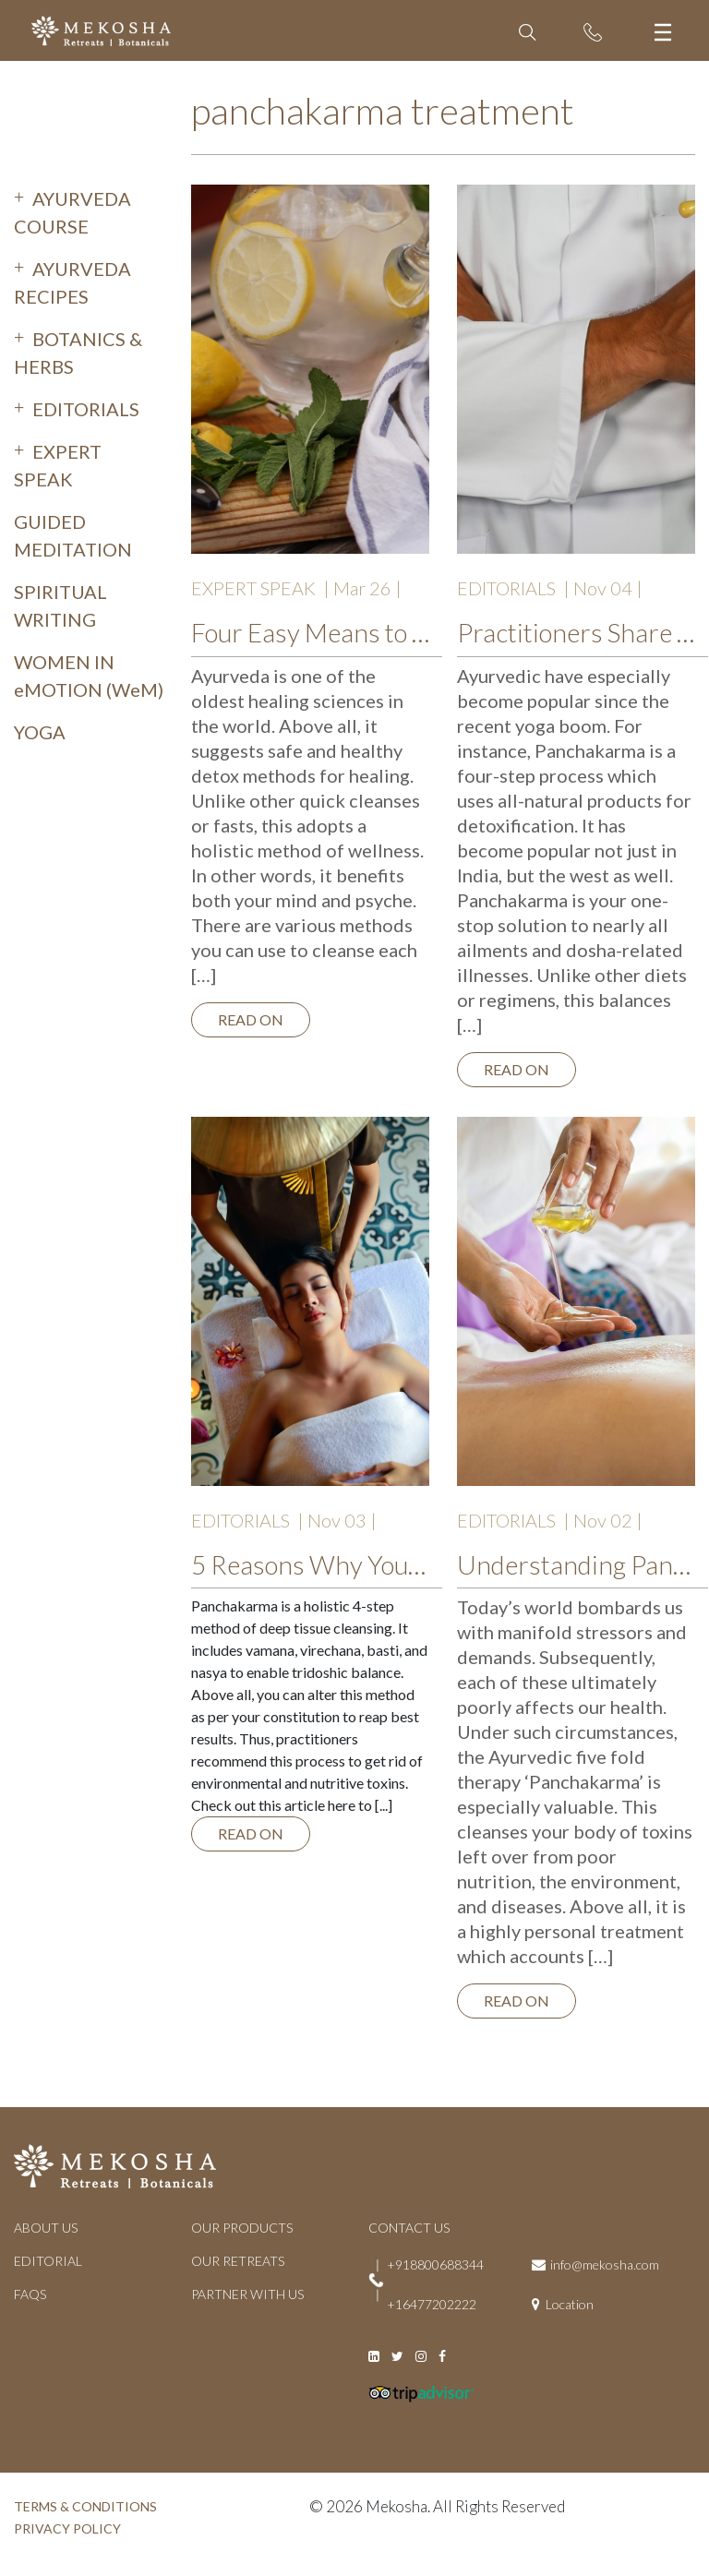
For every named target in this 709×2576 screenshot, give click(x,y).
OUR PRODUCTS (242, 2227)
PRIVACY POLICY (67, 2528)
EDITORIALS (85, 409)
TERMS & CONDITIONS (85, 2506)
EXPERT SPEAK (253, 588)
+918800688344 (435, 2264)
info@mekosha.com (604, 2264)
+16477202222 (431, 2304)
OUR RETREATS (237, 2261)
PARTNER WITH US (247, 2294)
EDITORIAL (48, 2261)
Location (570, 2304)
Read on (250, 1019)
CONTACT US (409, 2227)
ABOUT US (46, 2227)
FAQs (30, 2294)
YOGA (40, 732)
